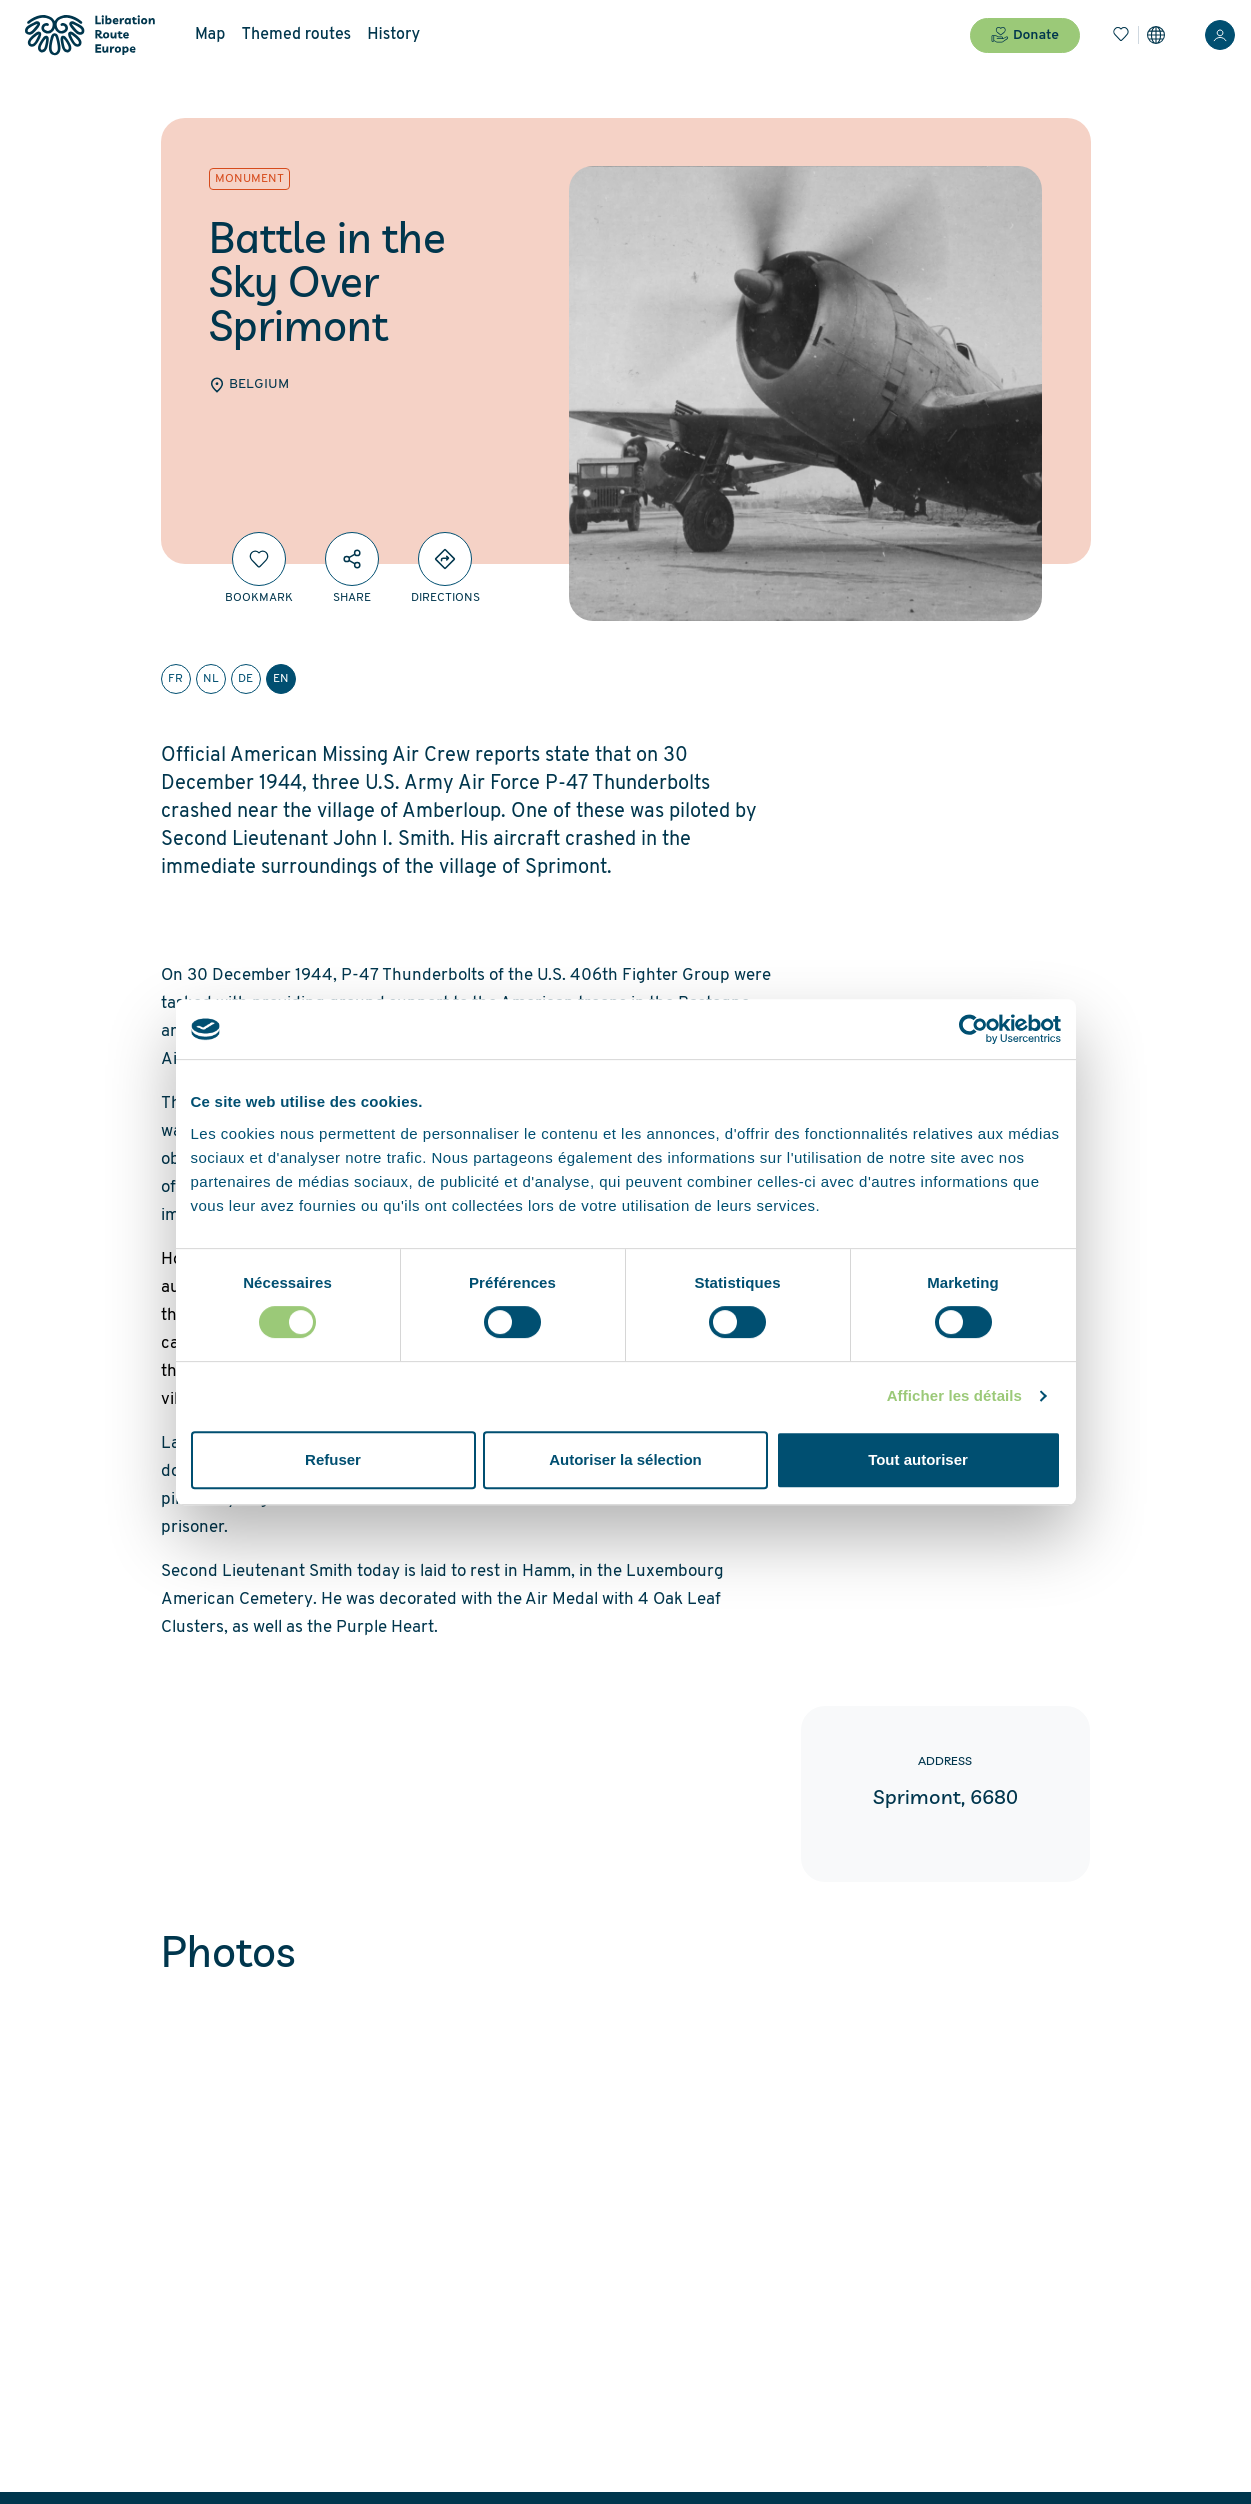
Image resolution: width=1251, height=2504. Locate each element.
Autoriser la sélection (625, 1459)
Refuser (333, 1459)
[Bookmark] (259, 559)
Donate (1025, 35)
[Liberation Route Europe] (89, 35)
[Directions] (445, 559)
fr (175, 679)
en (281, 679)
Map (210, 35)
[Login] (1220, 35)
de (245, 679)
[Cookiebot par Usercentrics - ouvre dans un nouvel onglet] (973, 1029)
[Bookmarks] (1121, 35)
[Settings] (1156, 35)
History (393, 35)
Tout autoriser (918, 1459)
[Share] (352, 559)
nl (211, 679)
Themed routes (296, 35)
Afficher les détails (954, 1395)
